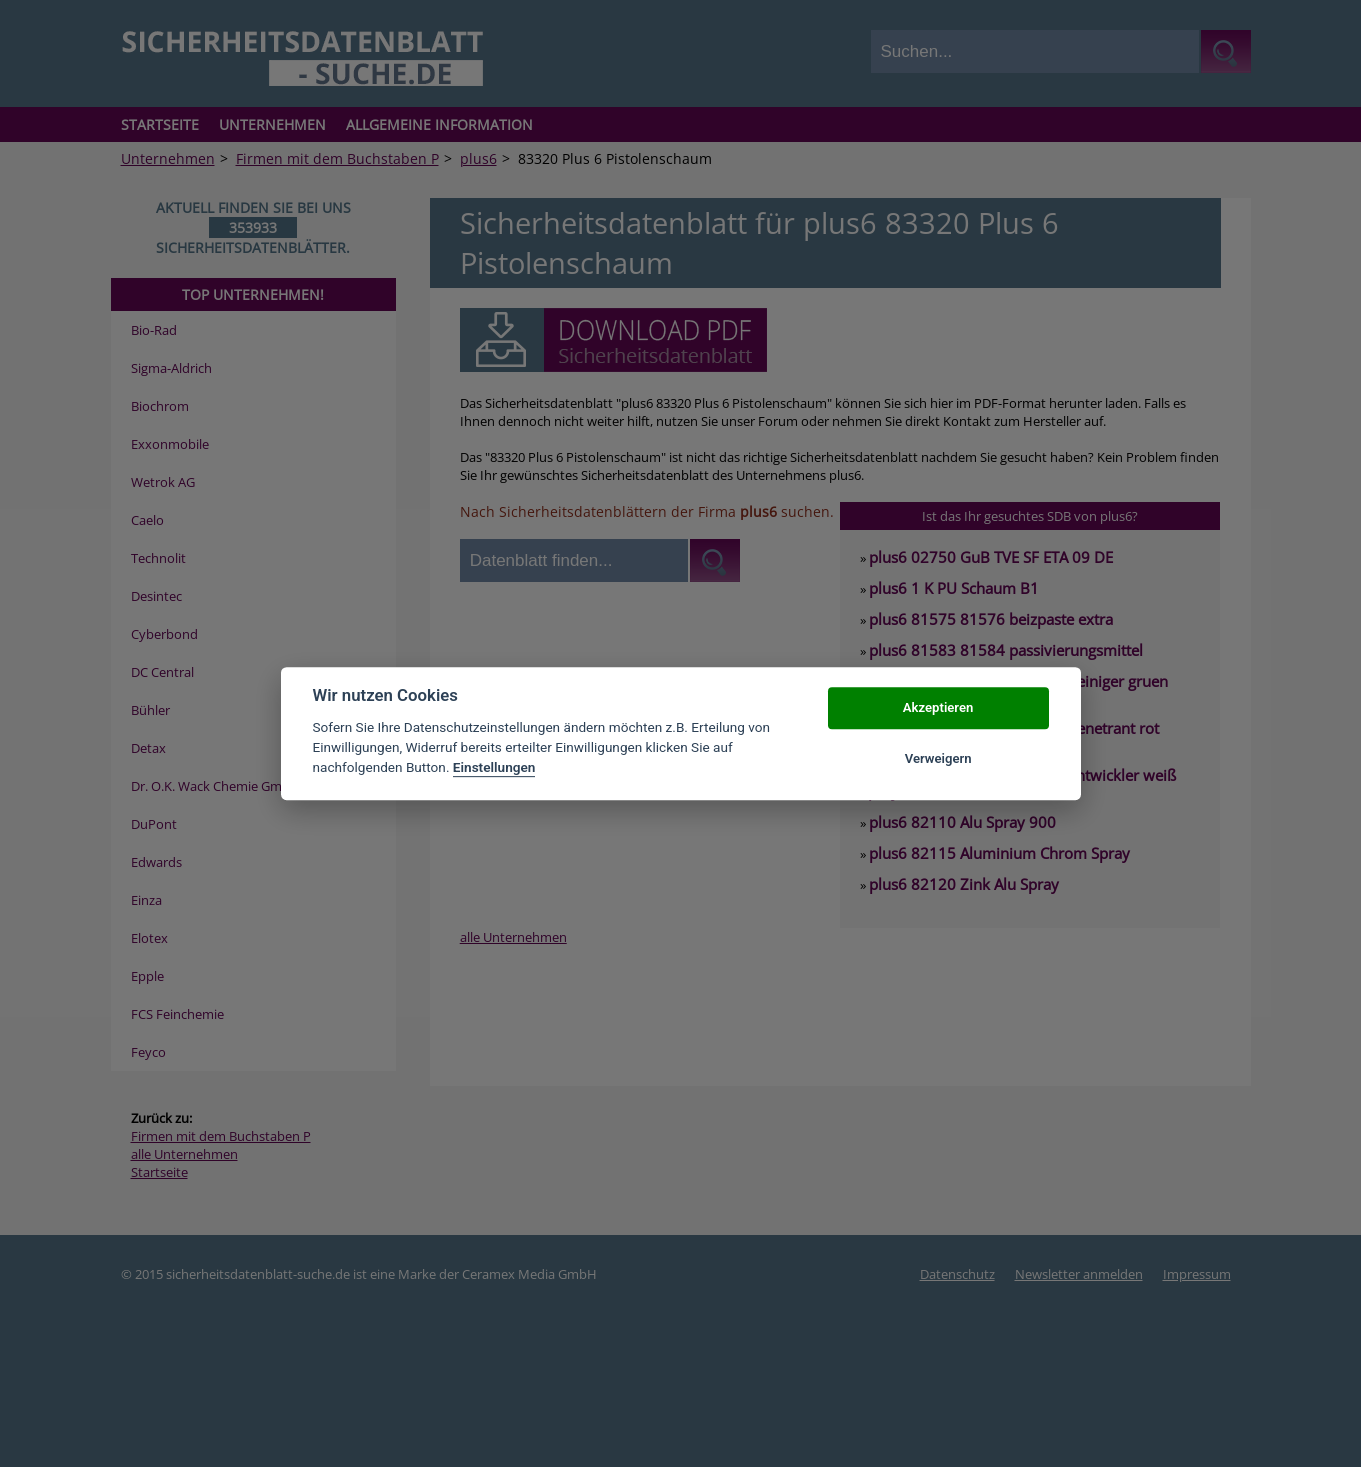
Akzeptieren (938, 708)
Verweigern (938, 758)
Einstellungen (494, 768)
